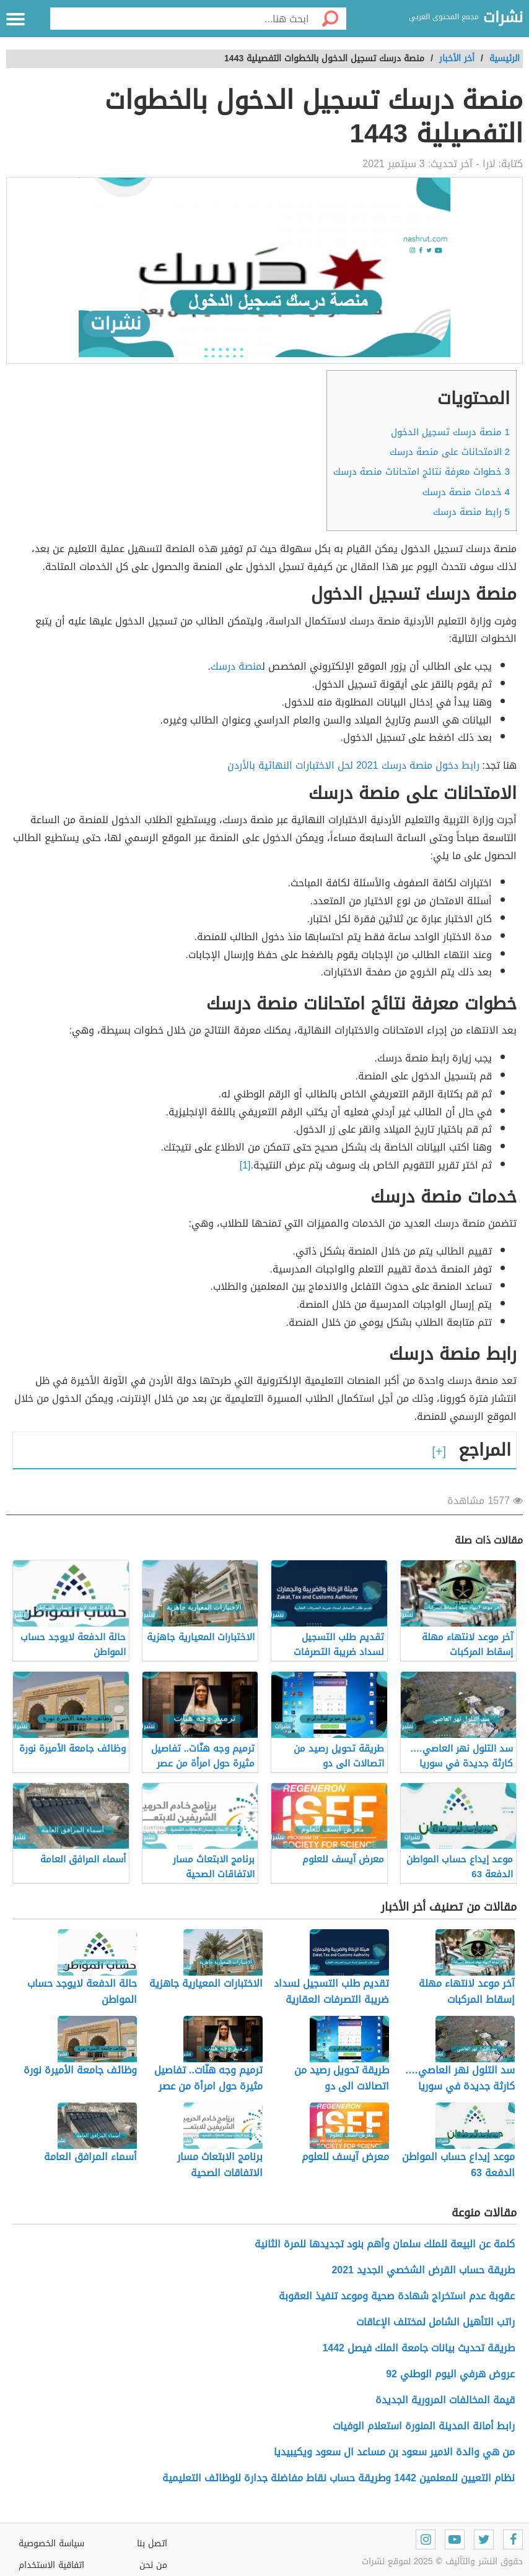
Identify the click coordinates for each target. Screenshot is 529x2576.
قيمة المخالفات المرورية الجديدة (445, 2400)
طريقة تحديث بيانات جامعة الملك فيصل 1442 (418, 2348)
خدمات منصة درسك (466, 492)
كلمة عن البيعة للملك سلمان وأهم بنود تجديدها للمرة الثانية (385, 2244)
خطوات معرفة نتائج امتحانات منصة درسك (421, 471)
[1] (245, 1165)
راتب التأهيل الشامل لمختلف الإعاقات (435, 2322)
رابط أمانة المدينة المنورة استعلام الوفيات (424, 2426)
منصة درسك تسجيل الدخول (450, 432)
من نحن (153, 2565)
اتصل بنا (152, 2543)
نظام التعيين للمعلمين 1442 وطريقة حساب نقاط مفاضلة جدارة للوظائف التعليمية (338, 2477)
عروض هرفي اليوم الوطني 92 (450, 2374)
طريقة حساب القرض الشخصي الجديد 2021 (423, 2270)
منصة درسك (236, 666)
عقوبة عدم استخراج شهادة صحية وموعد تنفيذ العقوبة (397, 2296)
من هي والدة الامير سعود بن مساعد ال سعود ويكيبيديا (394, 2451)
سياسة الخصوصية (51, 2543)
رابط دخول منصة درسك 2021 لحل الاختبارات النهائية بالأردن (353, 765)
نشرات (503, 17)
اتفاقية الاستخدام (51, 2565)
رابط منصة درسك (471, 512)
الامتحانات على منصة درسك (450, 451)
